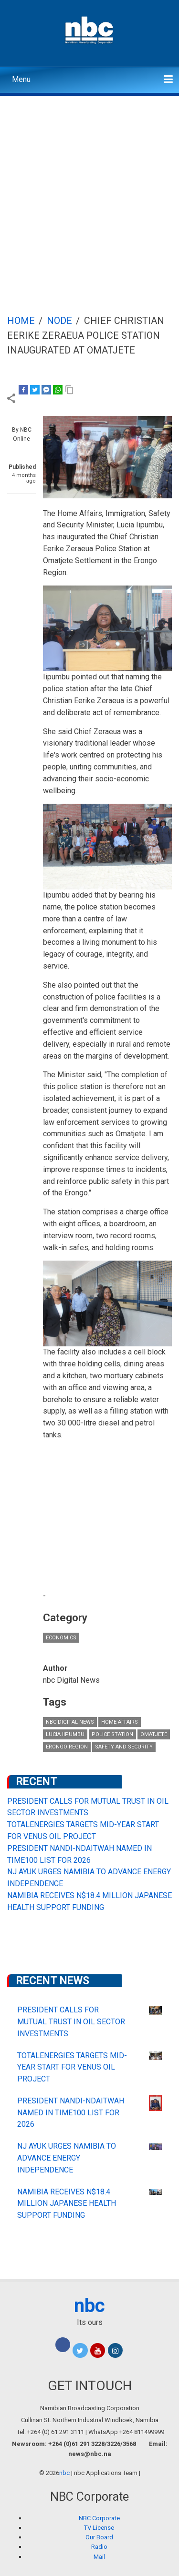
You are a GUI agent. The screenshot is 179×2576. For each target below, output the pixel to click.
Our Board (99, 2537)
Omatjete (153, 1734)
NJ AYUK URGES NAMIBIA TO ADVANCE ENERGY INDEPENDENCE (66, 2158)
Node (59, 320)
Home (21, 320)
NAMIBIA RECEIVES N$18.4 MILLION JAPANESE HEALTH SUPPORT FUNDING (66, 2203)
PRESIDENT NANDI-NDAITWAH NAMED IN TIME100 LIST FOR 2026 (70, 2112)
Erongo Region (67, 1747)
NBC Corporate (99, 2518)
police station (112, 1734)
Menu (21, 79)
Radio (99, 2546)
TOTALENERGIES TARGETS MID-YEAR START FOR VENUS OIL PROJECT (72, 2067)
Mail (99, 2556)
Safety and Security (124, 1747)
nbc (89, 2305)
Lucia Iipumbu (65, 1734)
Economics (61, 1638)
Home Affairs (119, 1722)
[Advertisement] (89, 190)
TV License (99, 2527)
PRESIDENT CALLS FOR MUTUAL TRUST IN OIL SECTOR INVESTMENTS (71, 2021)
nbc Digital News (70, 1722)
